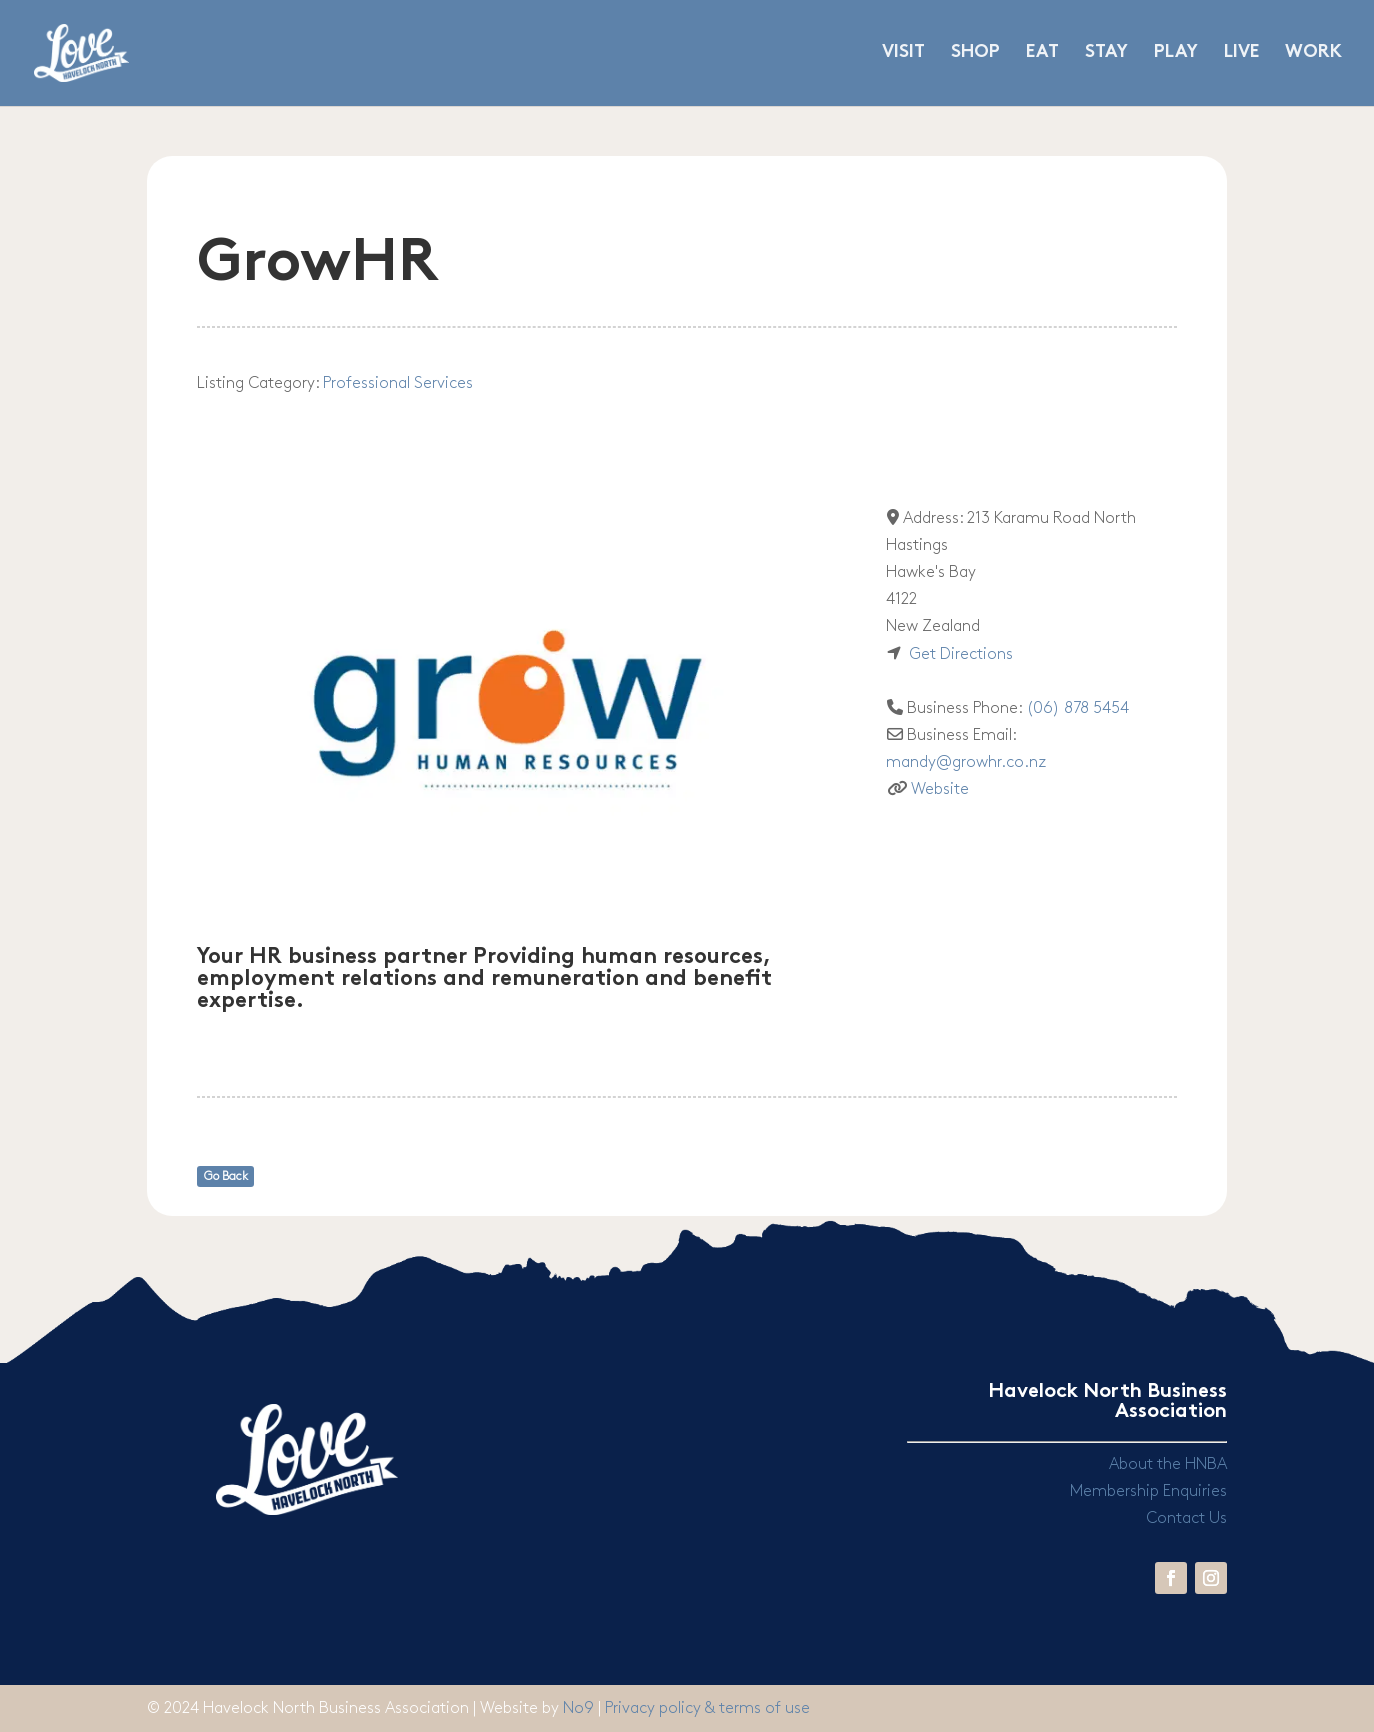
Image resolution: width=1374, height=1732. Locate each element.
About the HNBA (1168, 1464)
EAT (1042, 53)
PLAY (1176, 53)
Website (940, 789)
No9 (580, 1708)
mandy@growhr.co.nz (966, 762)
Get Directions (961, 654)
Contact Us (1186, 1518)
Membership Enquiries (1148, 1491)
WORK (1313, 53)
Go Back (226, 1176)
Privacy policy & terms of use (707, 1708)
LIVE (1241, 53)
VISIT (903, 53)
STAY (1106, 53)
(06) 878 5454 (1077, 708)
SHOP (975, 53)
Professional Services (398, 383)
